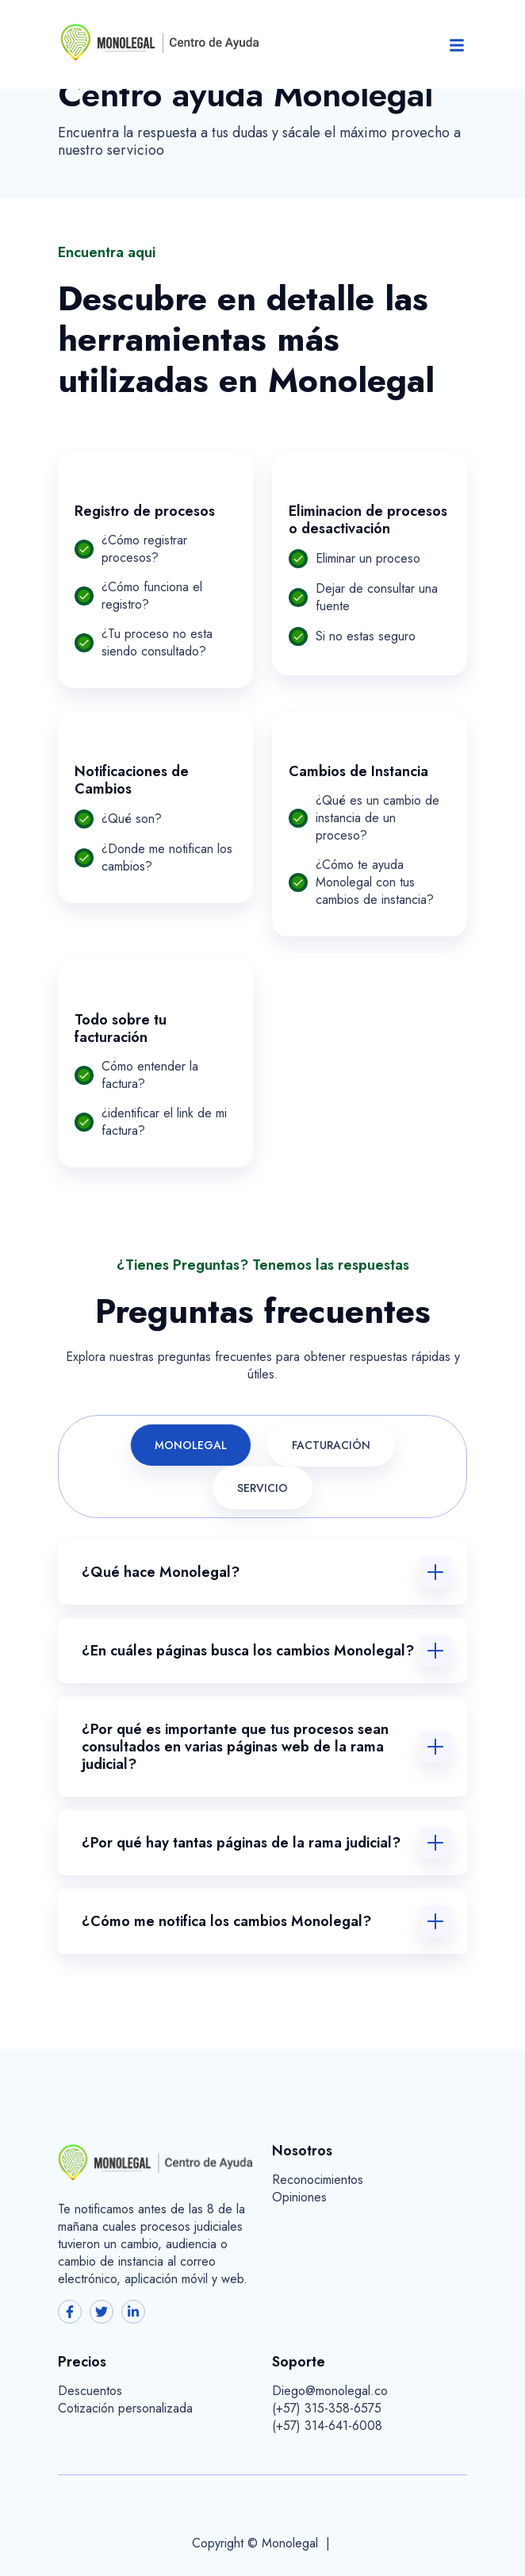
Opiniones (299, 2197)
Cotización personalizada (125, 2408)
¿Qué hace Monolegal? (161, 1572)
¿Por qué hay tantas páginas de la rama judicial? (241, 1842)
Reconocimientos (317, 2180)
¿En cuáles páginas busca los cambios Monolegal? (248, 1650)
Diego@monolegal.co (330, 2391)
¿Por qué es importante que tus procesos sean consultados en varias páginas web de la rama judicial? (235, 1746)
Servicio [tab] (262, 1488)
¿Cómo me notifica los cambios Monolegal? (226, 1921)
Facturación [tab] (331, 1445)
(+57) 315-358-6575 (326, 2408)
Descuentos (90, 2391)
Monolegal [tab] (191, 1445)
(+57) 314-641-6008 (327, 2426)
